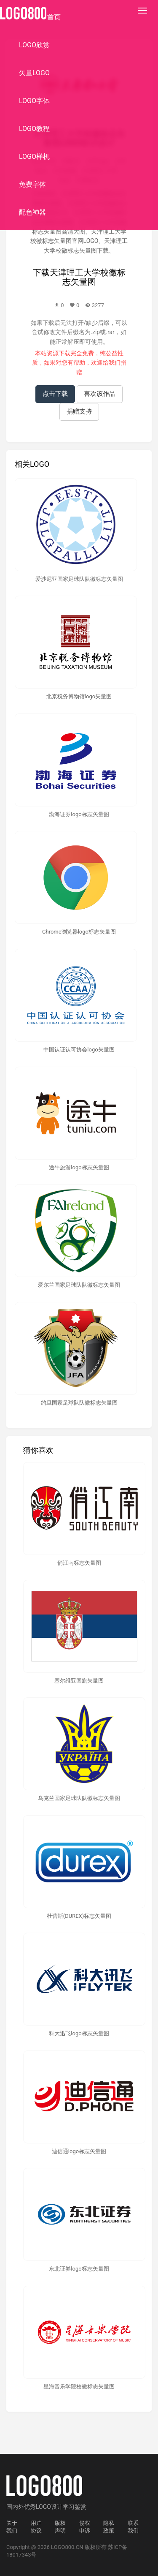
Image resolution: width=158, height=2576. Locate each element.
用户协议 (36, 2527)
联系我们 (133, 2527)
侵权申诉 (84, 2527)
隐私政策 (108, 2527)
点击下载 (55, 394)
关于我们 (11, 2527)
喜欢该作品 (99, 394)
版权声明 (60, 2527)
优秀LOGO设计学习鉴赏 (55, 2506)
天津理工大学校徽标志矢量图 (88, 277)
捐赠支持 (79, 411)
